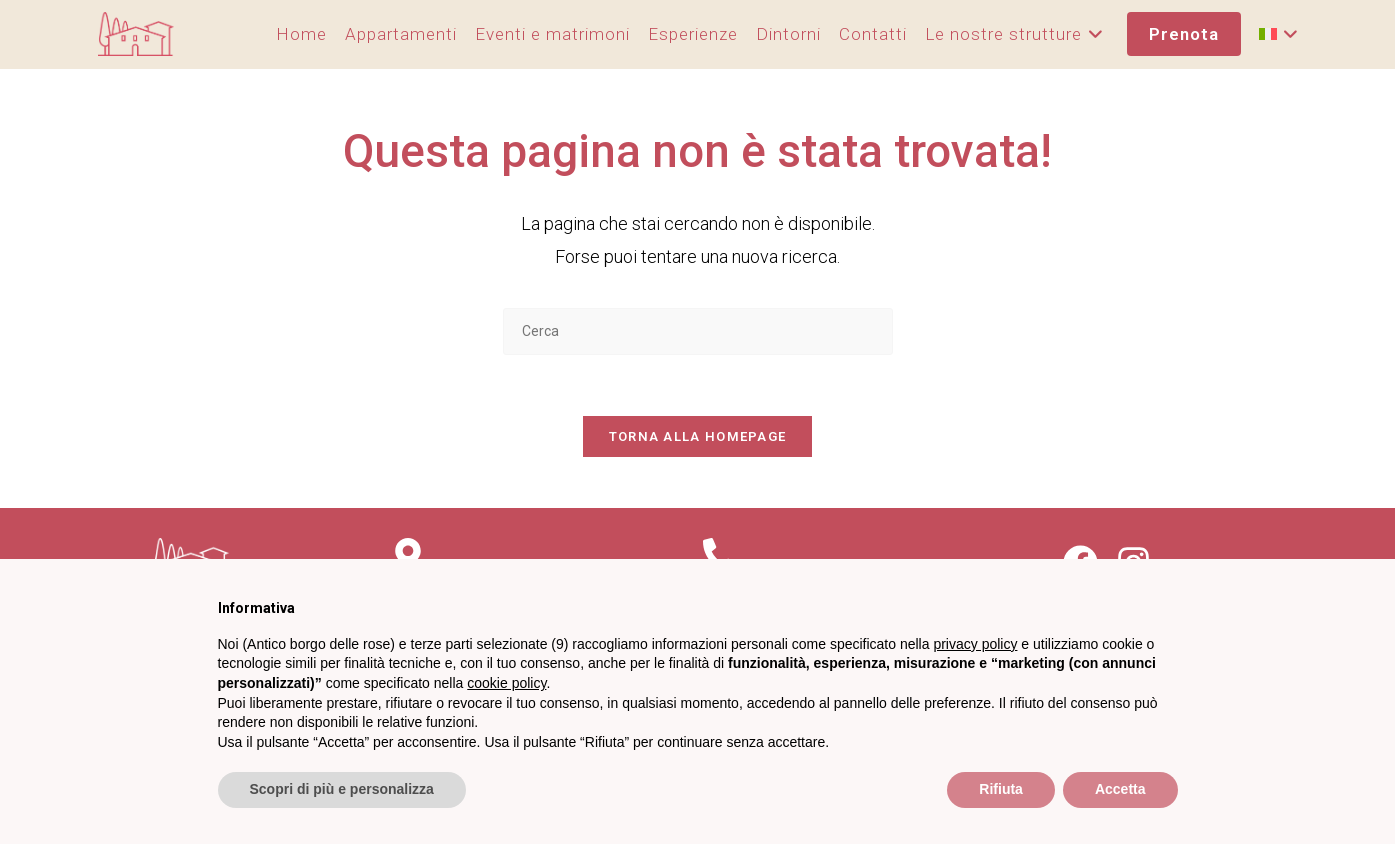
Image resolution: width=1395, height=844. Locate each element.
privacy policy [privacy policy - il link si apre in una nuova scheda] (975, 644)
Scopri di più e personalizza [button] (342, 789)
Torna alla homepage (698, 436)
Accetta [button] (1120, 789)
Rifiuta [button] (1001, 789)
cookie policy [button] (506, 683)
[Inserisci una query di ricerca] (698, 331)
